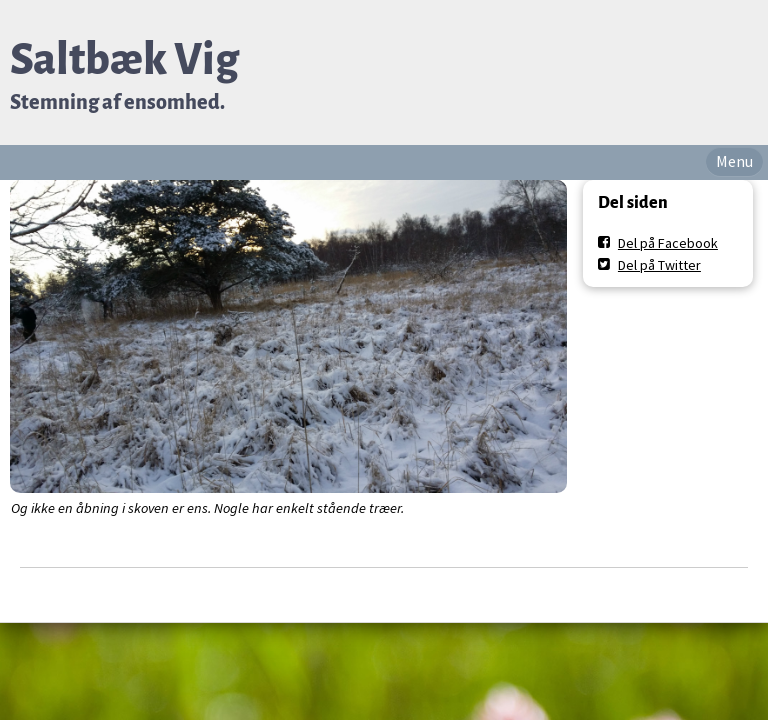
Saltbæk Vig (124, 59)
